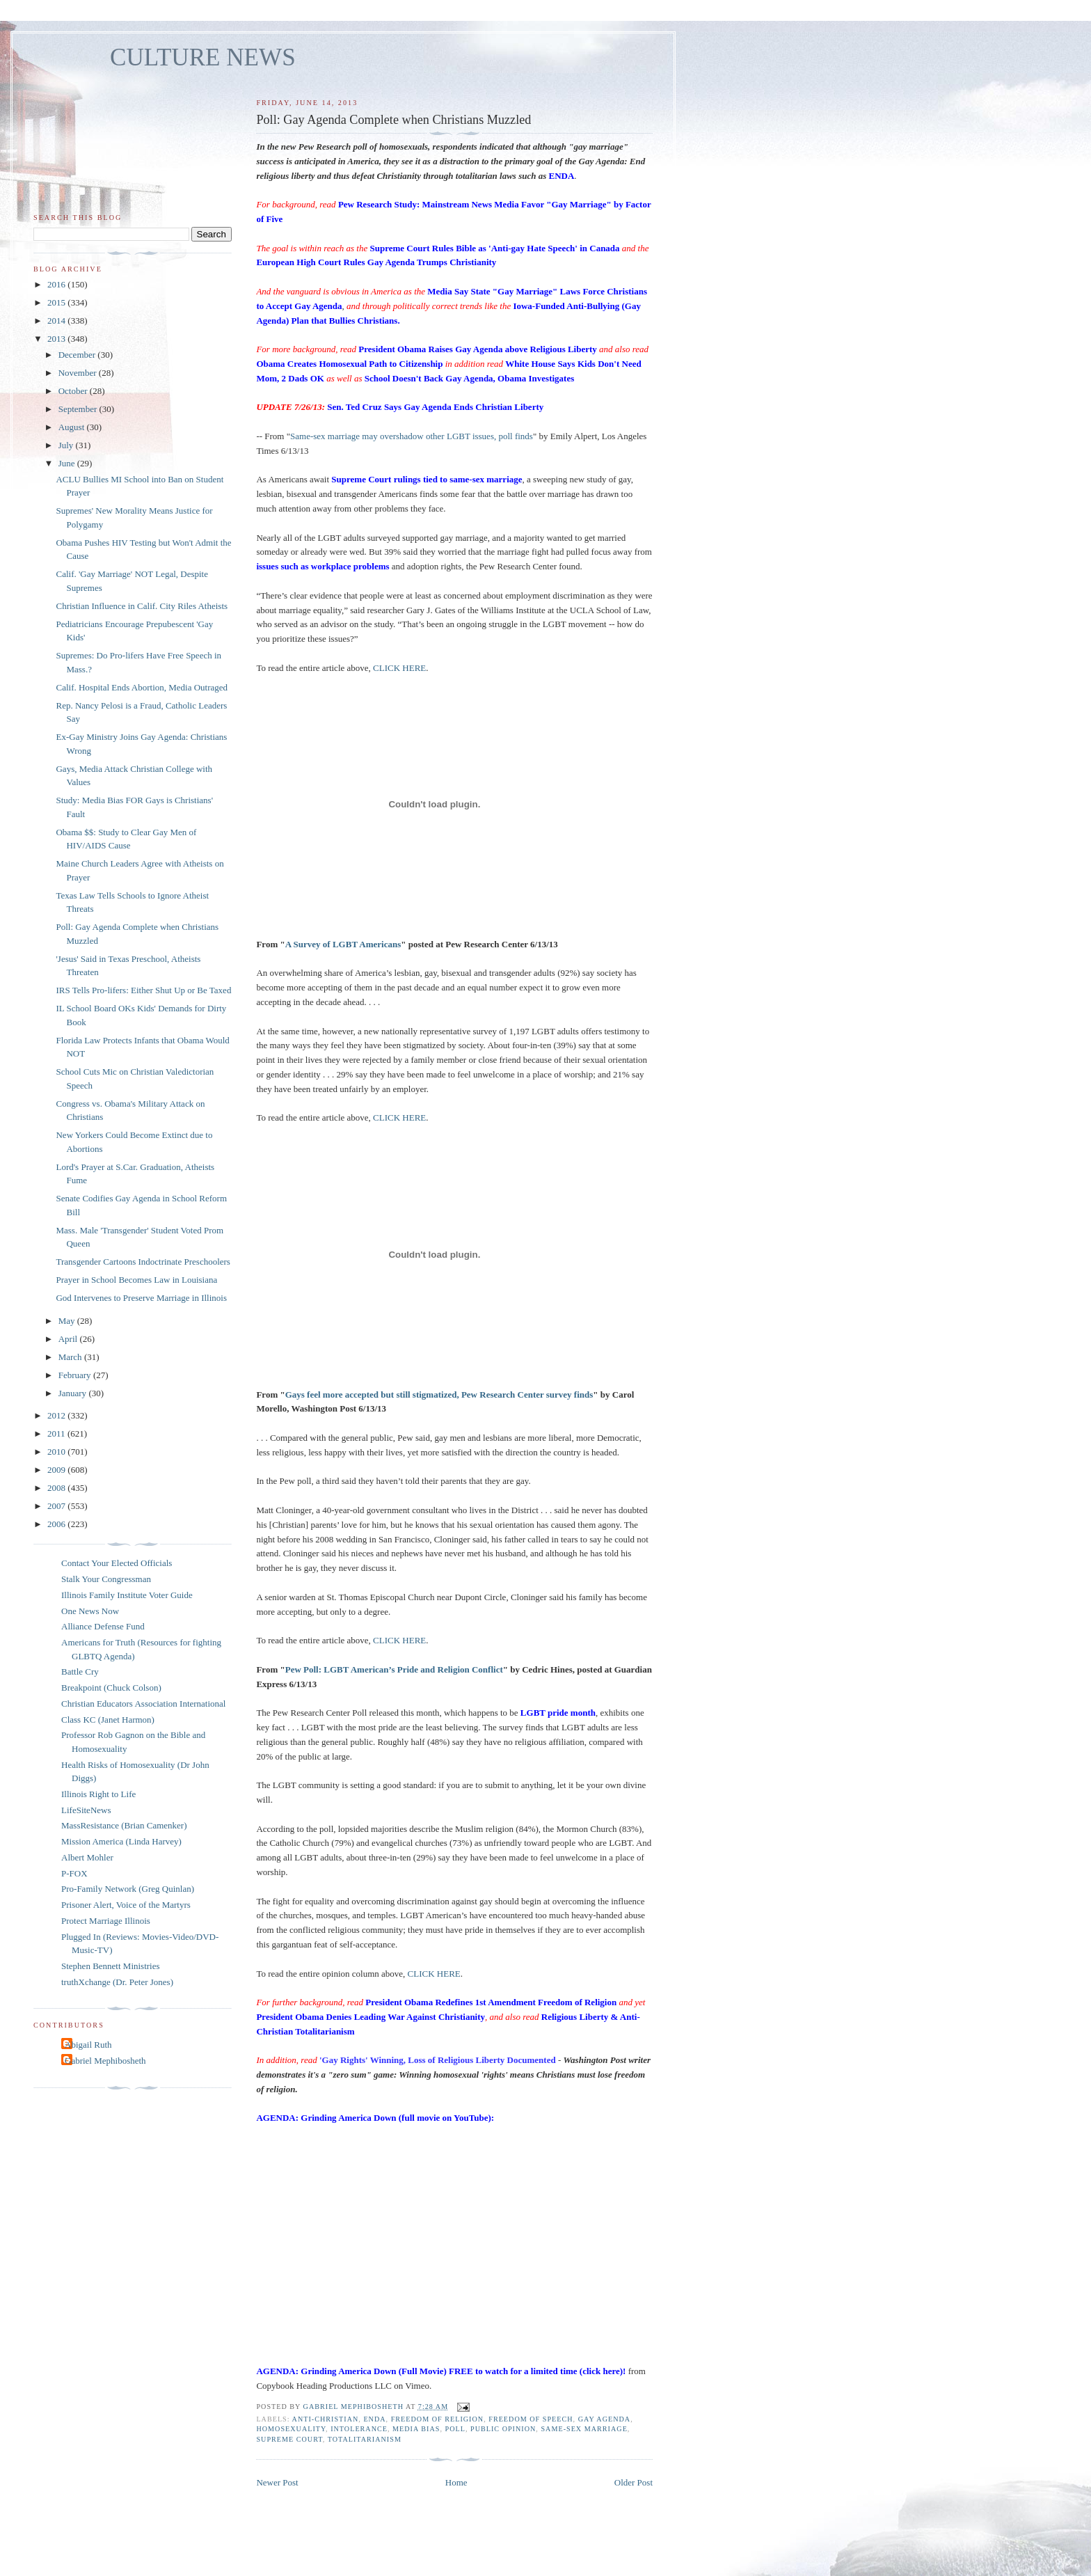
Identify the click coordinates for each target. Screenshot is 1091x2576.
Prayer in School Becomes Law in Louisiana (136, 1279)
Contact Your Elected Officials (116, 1563)
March (71, 1357)
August (72, 427)
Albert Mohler (87, 1857)
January (73, 1393)
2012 (57, 1415)
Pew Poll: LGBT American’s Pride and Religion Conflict (394, 1669)
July (67, 445)
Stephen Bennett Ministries (110, 1966)
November (78, 373)
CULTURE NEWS (203, 57)
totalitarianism (364, 2439)
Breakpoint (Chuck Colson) (111, 1687)
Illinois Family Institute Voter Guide (127, 1595)
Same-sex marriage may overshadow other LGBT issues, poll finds (411, 436)
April (69, 1339)
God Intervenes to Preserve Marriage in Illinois (141, 1298)
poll (455, 2429)
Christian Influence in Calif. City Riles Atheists (142, 606)
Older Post (633, 2482)
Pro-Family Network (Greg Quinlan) (127, 1888)
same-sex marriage (584, 2429)
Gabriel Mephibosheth (105, 2060)
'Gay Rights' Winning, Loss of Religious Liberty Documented (437, 2060)
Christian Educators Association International (143, 1703)
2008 (57, 1488)
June (67, 463)
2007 (57, 1506)
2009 (57, 1469)
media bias (416, 2429)
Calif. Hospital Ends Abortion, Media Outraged (142, 687)
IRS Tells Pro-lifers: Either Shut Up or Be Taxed (143, 990)
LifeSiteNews (86, 1810)
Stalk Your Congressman (106, 1579)
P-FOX (74, 1873)
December (78, 354)
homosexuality (291, 2429)
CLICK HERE (399, 668)
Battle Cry (80, 1671)
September (78, 409)
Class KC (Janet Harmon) (107, 1719)
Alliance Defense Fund (103, 1626)
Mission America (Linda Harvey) (121, 1841)
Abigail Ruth (88, 2044)
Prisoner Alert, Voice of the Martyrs (126, 1904)
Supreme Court (289, 2439)
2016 (57, 284)
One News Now (90, 1611)
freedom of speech (530, 2419)
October (74, 391)
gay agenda (604, 2419)
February (75, 1375)
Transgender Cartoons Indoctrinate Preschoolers (143, 1261)
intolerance (359, 2429)
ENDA (374, 2419)
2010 (57, 1451)
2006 (57, 1524)
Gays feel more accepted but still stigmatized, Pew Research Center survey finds (439, 1394)
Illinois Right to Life (98, 1794)
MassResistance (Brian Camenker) (124, 1825)
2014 (57, 320)
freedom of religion (437, 2419)
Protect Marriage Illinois (105, 1920)
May (67, 1320)
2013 (57, 338)
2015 (57, 302)
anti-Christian (325, 2419)
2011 (57, 1433)
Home (456, 2482)
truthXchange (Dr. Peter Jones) (117, 1982)
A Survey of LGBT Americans (343, 944)
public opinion (503, 2429)
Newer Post (277, 2482)
